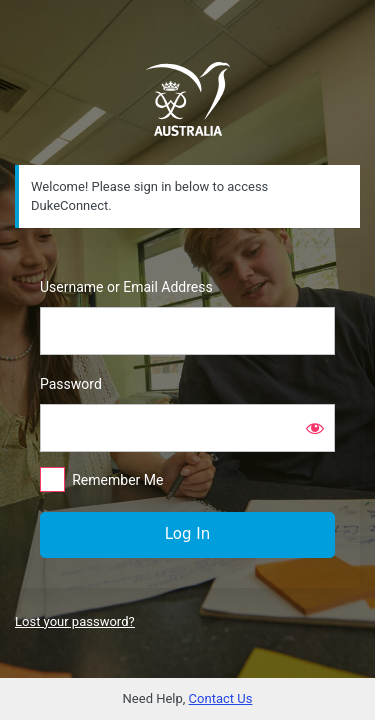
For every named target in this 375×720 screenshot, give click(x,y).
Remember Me (117, 480)
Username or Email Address (126, 287)
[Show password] (315, 428)
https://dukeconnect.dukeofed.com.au (188, 99)
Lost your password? (75, 621)
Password (71, 384)
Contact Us (221, 698)
